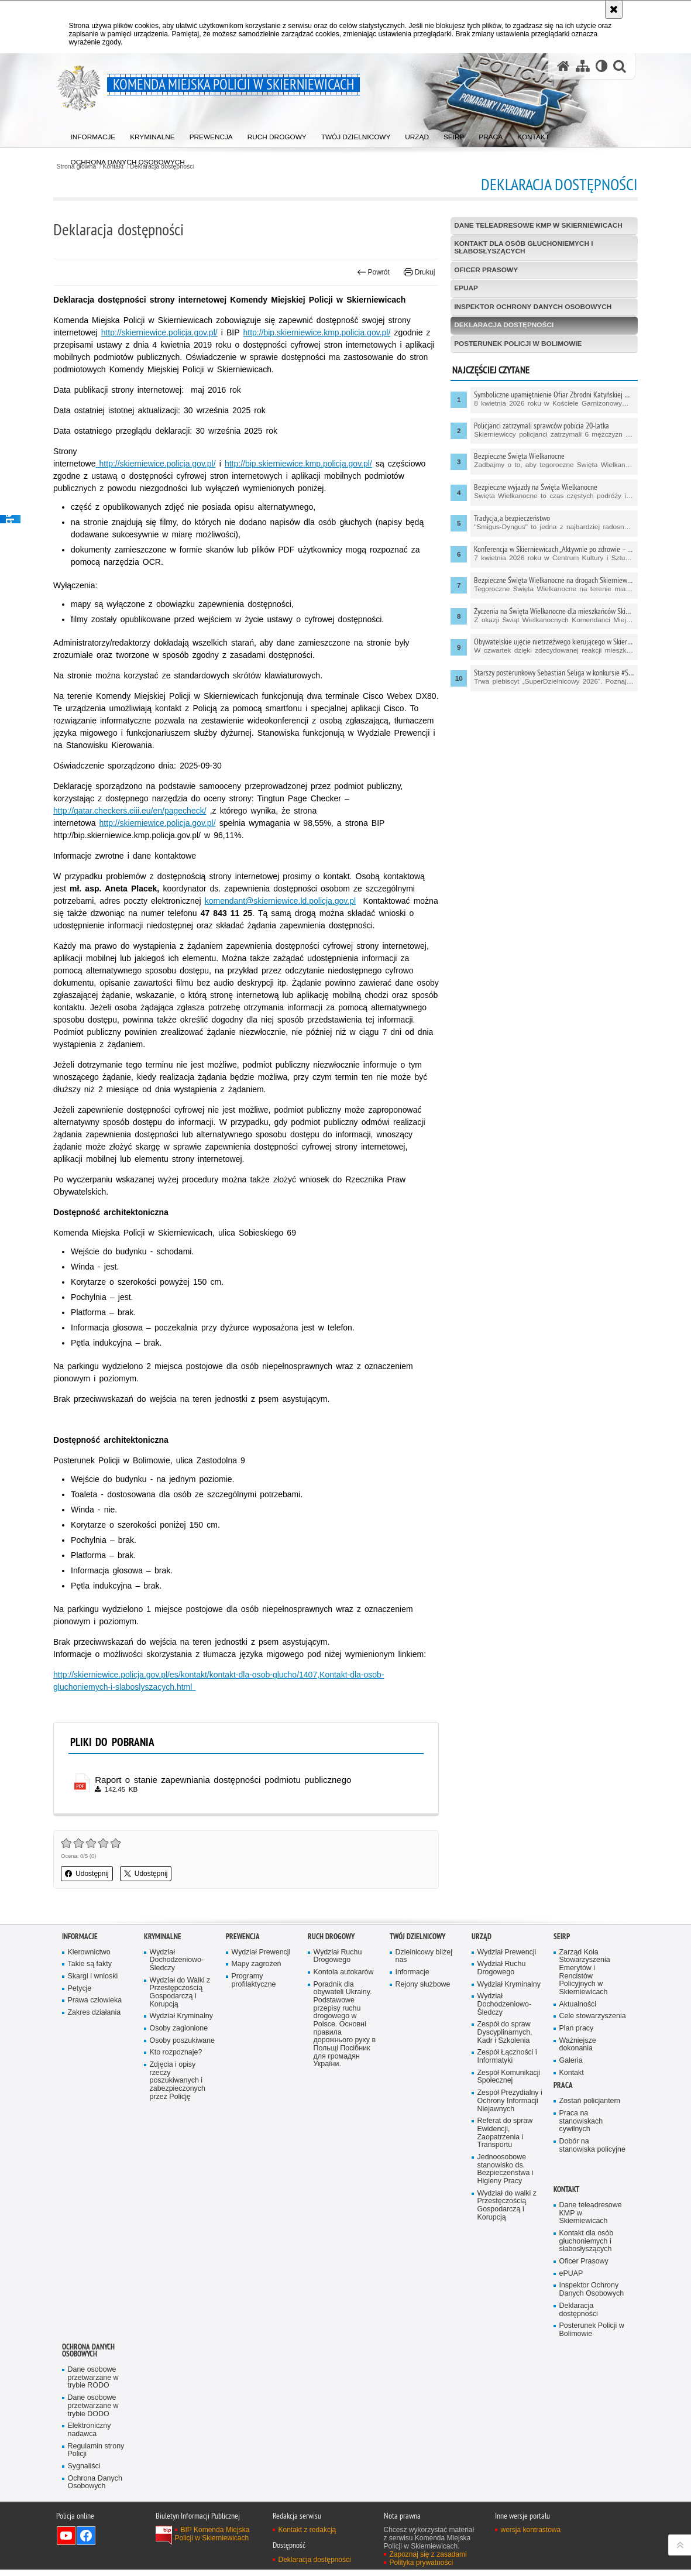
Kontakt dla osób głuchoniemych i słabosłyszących (521, 248)
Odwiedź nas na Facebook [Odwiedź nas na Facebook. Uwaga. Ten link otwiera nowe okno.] (86, 2542)
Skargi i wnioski (93, 1977)
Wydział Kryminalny (182, 2018)
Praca (563, 2088)
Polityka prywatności (421, 2569)
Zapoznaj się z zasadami (428, 2561)
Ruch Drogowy (331, 1937)
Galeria (571, 2063)
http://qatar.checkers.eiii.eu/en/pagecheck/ (138, 810)
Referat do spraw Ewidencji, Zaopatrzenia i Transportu (505, 2136)
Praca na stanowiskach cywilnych (581, 2124)
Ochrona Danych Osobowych (88, 2355)
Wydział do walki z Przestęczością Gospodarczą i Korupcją (507, 2210)
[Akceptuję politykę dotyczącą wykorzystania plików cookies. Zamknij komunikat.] (614, 9)
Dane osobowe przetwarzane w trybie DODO (93, 2411)
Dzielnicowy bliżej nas (424, 1957)
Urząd (481, 1937)
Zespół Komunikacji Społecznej (509, 2079)
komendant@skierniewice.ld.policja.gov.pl (288, 900)
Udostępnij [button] (96, 1875)
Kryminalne (162, 1937)
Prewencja (243, 1937)
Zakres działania (95, 2014)
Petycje (80, 1990)
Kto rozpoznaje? (176, 2055)
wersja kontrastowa (531, 2536)
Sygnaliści (84, 2472)
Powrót (370, 272)
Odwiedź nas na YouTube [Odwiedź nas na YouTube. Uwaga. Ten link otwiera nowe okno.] (66, 2542)
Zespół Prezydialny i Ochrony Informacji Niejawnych (510, 2104)
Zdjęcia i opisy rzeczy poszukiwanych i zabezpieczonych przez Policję (178, 2083)
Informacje (80, 1937)
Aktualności (578, 2006)
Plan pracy (576, 2030)
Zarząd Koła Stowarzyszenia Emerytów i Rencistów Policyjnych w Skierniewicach (585, 1973)
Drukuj (416, 272)
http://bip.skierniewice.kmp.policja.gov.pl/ (325, 332)
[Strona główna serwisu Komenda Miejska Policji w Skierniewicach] (562, 66)
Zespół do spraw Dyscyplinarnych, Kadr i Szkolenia (505, 2035)
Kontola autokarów (344, 1973)
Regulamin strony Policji (96, 2456)
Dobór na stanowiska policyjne (593, 2148)
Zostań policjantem (590, 2104)
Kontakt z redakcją (307, 2536)
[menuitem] (93, 135)
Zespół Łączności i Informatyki (507, 2059)
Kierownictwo (89, 1953)
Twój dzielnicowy (417, 1937)
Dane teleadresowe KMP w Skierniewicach (536, 225)
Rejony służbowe (423, 1986)
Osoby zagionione (179, 2030)
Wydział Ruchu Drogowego (338, 1957)
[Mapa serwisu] (582, 66)
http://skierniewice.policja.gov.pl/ (167, 332)
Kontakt (572, 2075)
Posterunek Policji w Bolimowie (516, 345)
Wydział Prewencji (261, 1953)
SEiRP (562, 1937)
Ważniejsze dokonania (578, 2046)
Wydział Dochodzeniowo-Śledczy (177, 1961)
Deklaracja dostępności (501, 327)
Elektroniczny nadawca (90, 2436)
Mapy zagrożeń (257, 1965)
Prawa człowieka (95, 2002)
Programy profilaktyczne (254, 1982)
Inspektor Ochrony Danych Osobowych (531, 308)
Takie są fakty (90, 1965)
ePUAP (463, 289)
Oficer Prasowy (483, 270)
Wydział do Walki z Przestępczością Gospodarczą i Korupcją (180, 1994)
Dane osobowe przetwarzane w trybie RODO (93, 2383)
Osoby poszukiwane (183, 2042)
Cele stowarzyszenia (593, 2018)
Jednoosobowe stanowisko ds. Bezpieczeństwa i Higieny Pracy (506, 2173)
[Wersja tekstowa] (601, 66)
